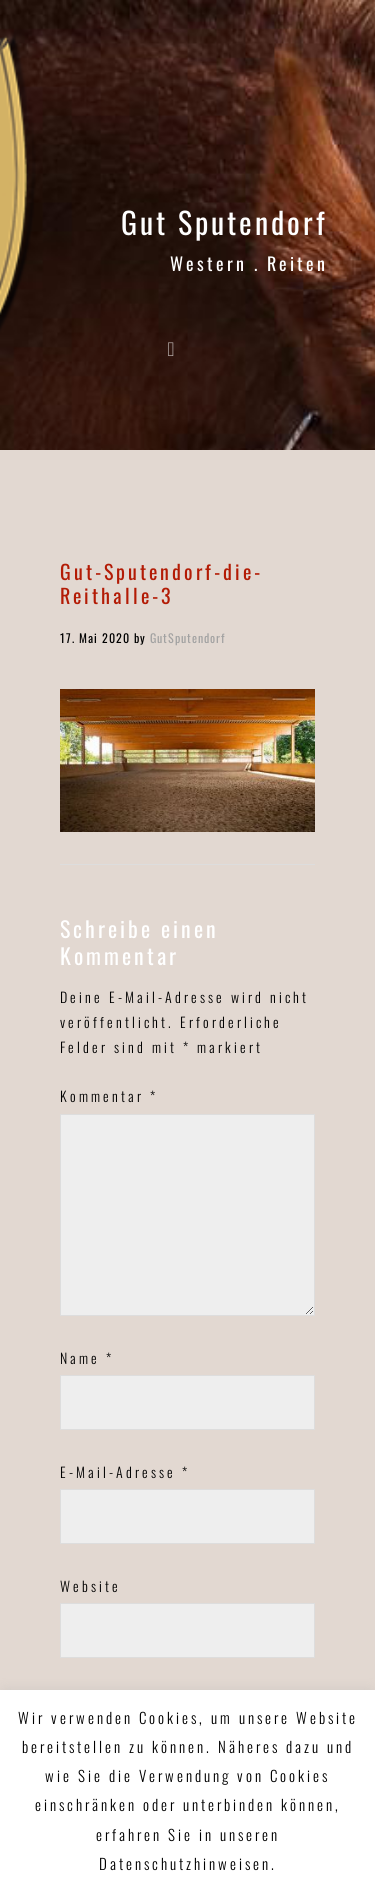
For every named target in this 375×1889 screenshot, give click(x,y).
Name (87, 1357)
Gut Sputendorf (224, 221)
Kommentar (109, 1095)
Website (90, 1585)
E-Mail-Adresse (125, 1471)
